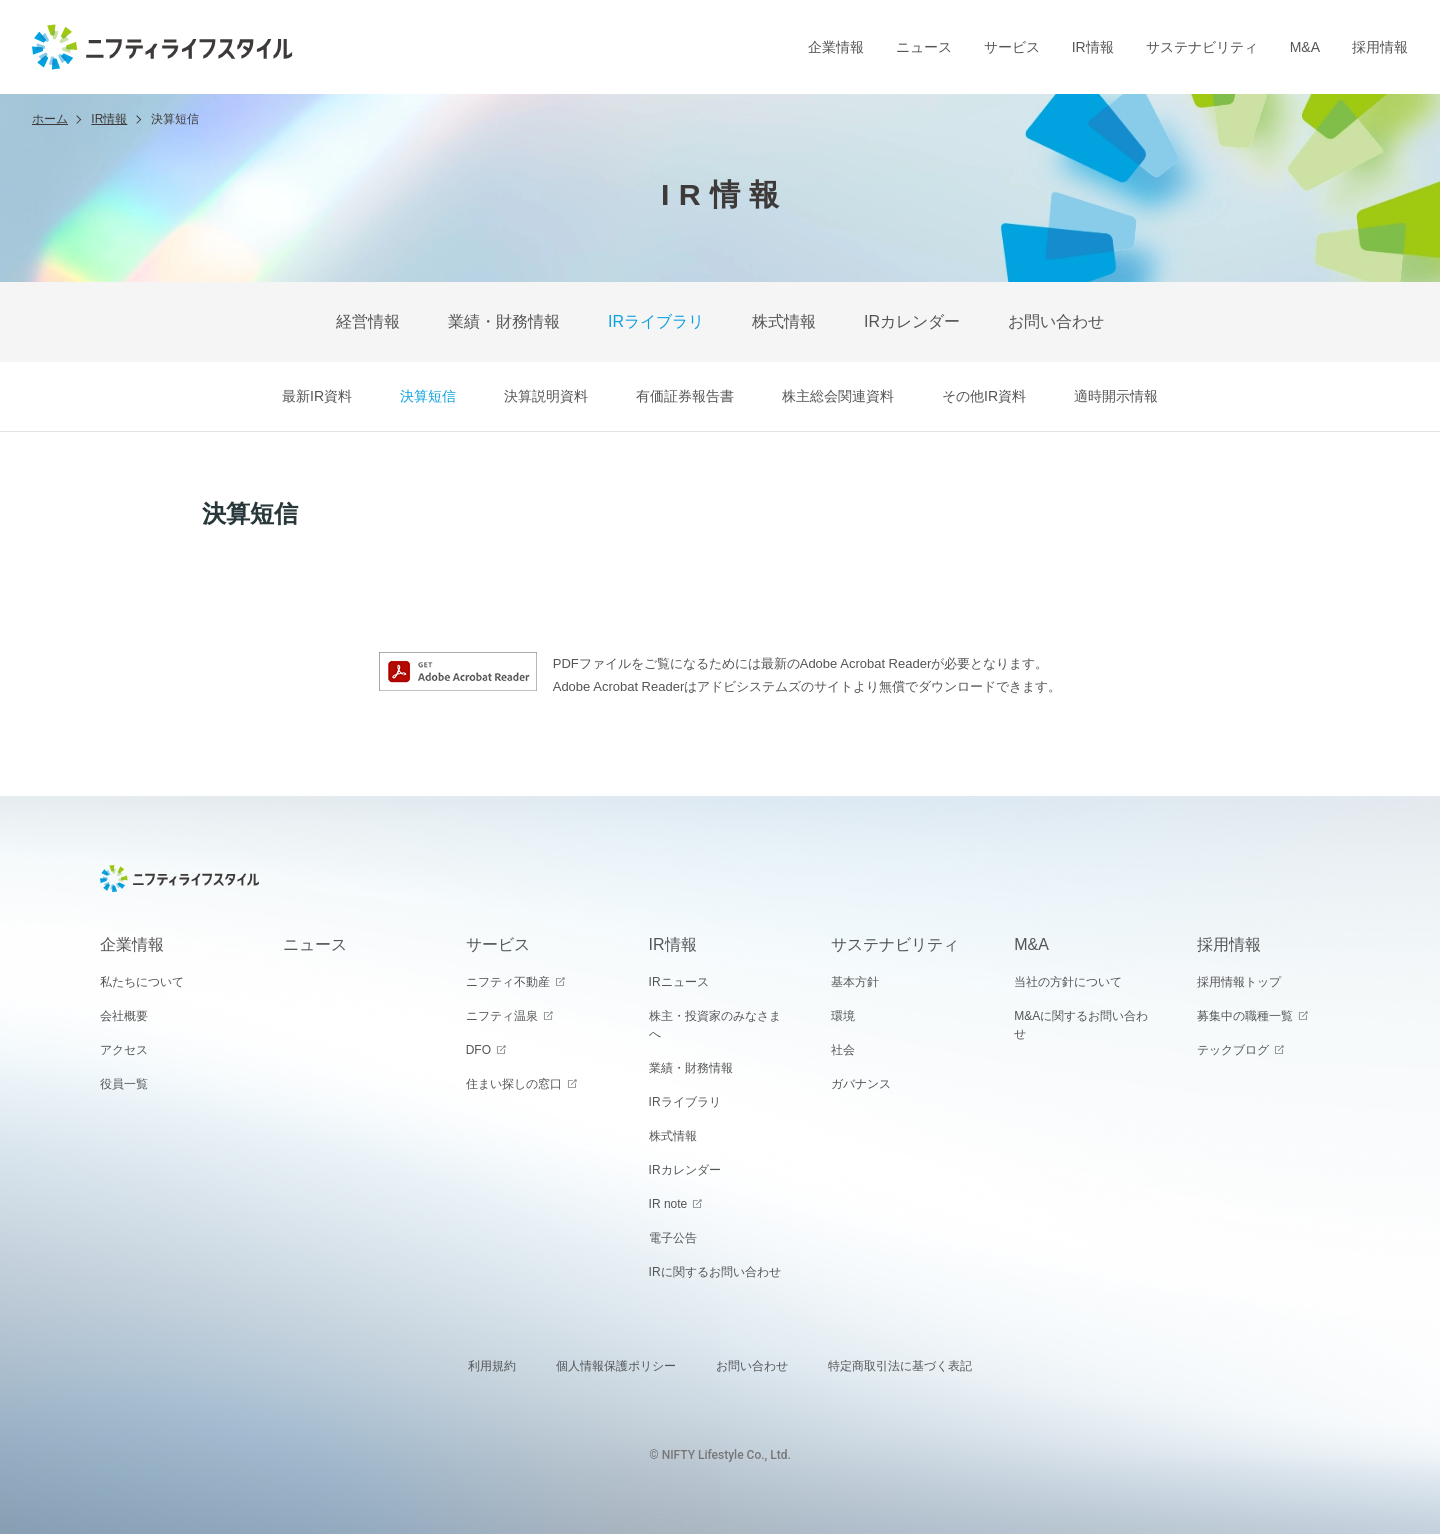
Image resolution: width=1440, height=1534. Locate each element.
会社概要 (124, 1016)
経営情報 (368, 321)
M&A (1305, 47)
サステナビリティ (1202, 47)
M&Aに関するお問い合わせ (1081, 1025)
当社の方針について (1068, 982)
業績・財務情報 (504, 321)
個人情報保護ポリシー (616, 1366)
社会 (843, 1050)
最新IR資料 (317, 396)
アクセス (124, 1050)
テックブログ (1233, 1050)
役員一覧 (124, 1084)
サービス (1012, 47)
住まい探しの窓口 (514, 1084)
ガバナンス (861, 1084)
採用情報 (1380, 47)
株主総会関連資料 (838, 396)
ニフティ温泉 (502, 1016)
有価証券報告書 (685, 396)
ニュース (924, 47)
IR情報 (1093, 47)
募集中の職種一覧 (1245, 1016)
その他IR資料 (984, 396)
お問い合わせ (1056, 321)
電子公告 (673, 1238)
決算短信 (428, 396)
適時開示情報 (1116, 396)
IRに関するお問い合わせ (715, 1272)
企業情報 (836, 47)
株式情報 (784, 321)
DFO (478, 1050)
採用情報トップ (1239, 982)
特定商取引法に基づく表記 (900, 1366)
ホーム (50, 119)
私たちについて (142, 982)
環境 (843, 1016)
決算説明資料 (546, 396)
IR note (668, 1204)
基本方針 (855, 982)
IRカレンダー (912, 321)
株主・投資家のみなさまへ (715, 1025)
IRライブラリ (656, 321)
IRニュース (679, 982)
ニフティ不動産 (508, 982)
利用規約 (492, 1366)
